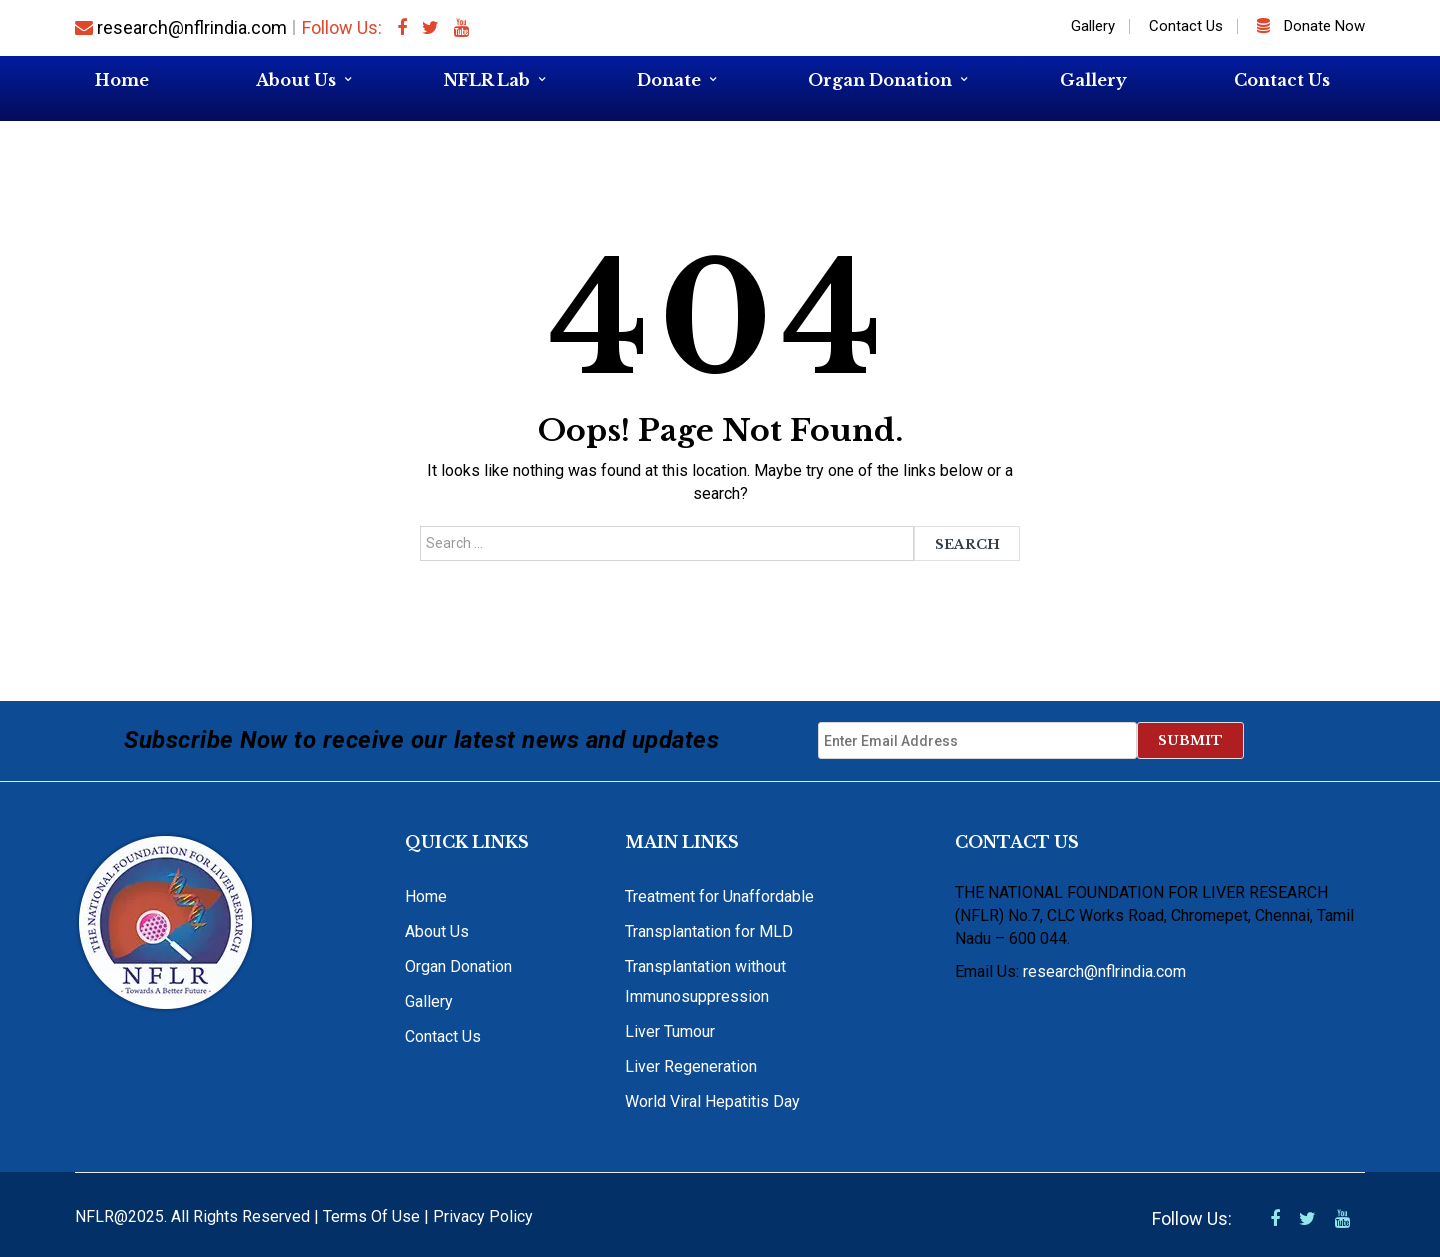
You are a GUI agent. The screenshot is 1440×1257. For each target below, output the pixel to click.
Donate (669, 80)
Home (122, 80)
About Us (296, 80)
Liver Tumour (670, 1031)
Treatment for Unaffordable (719, 896)
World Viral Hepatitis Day (712, 1101)
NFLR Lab (487, 80)
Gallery (1093, 26)
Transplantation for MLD (709, 931)
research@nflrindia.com (181, 27)
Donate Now (1311, 26)
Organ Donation (880, 80)
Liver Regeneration (691, 1066)
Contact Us (1186, 26)
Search (967, 544)
